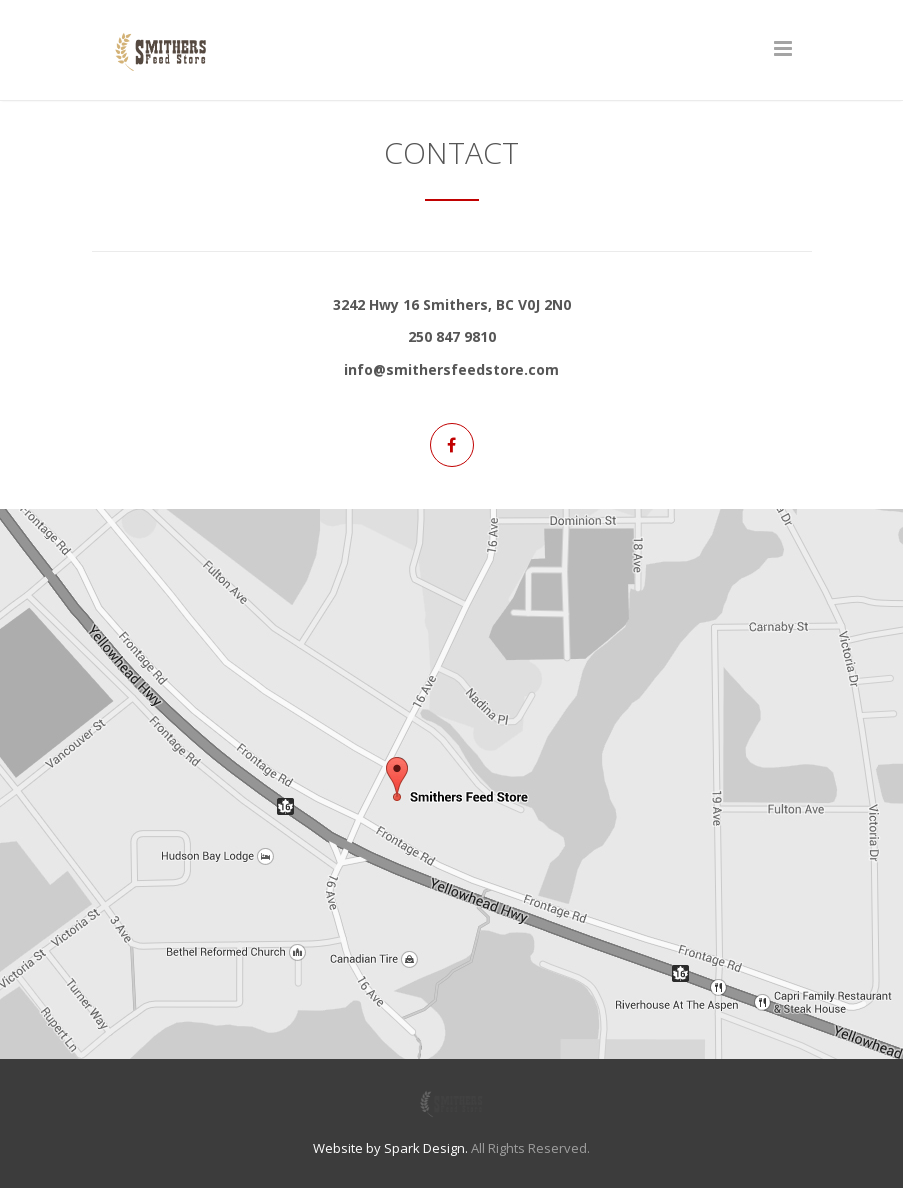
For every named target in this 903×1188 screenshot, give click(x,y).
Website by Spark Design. (390, 1148)
